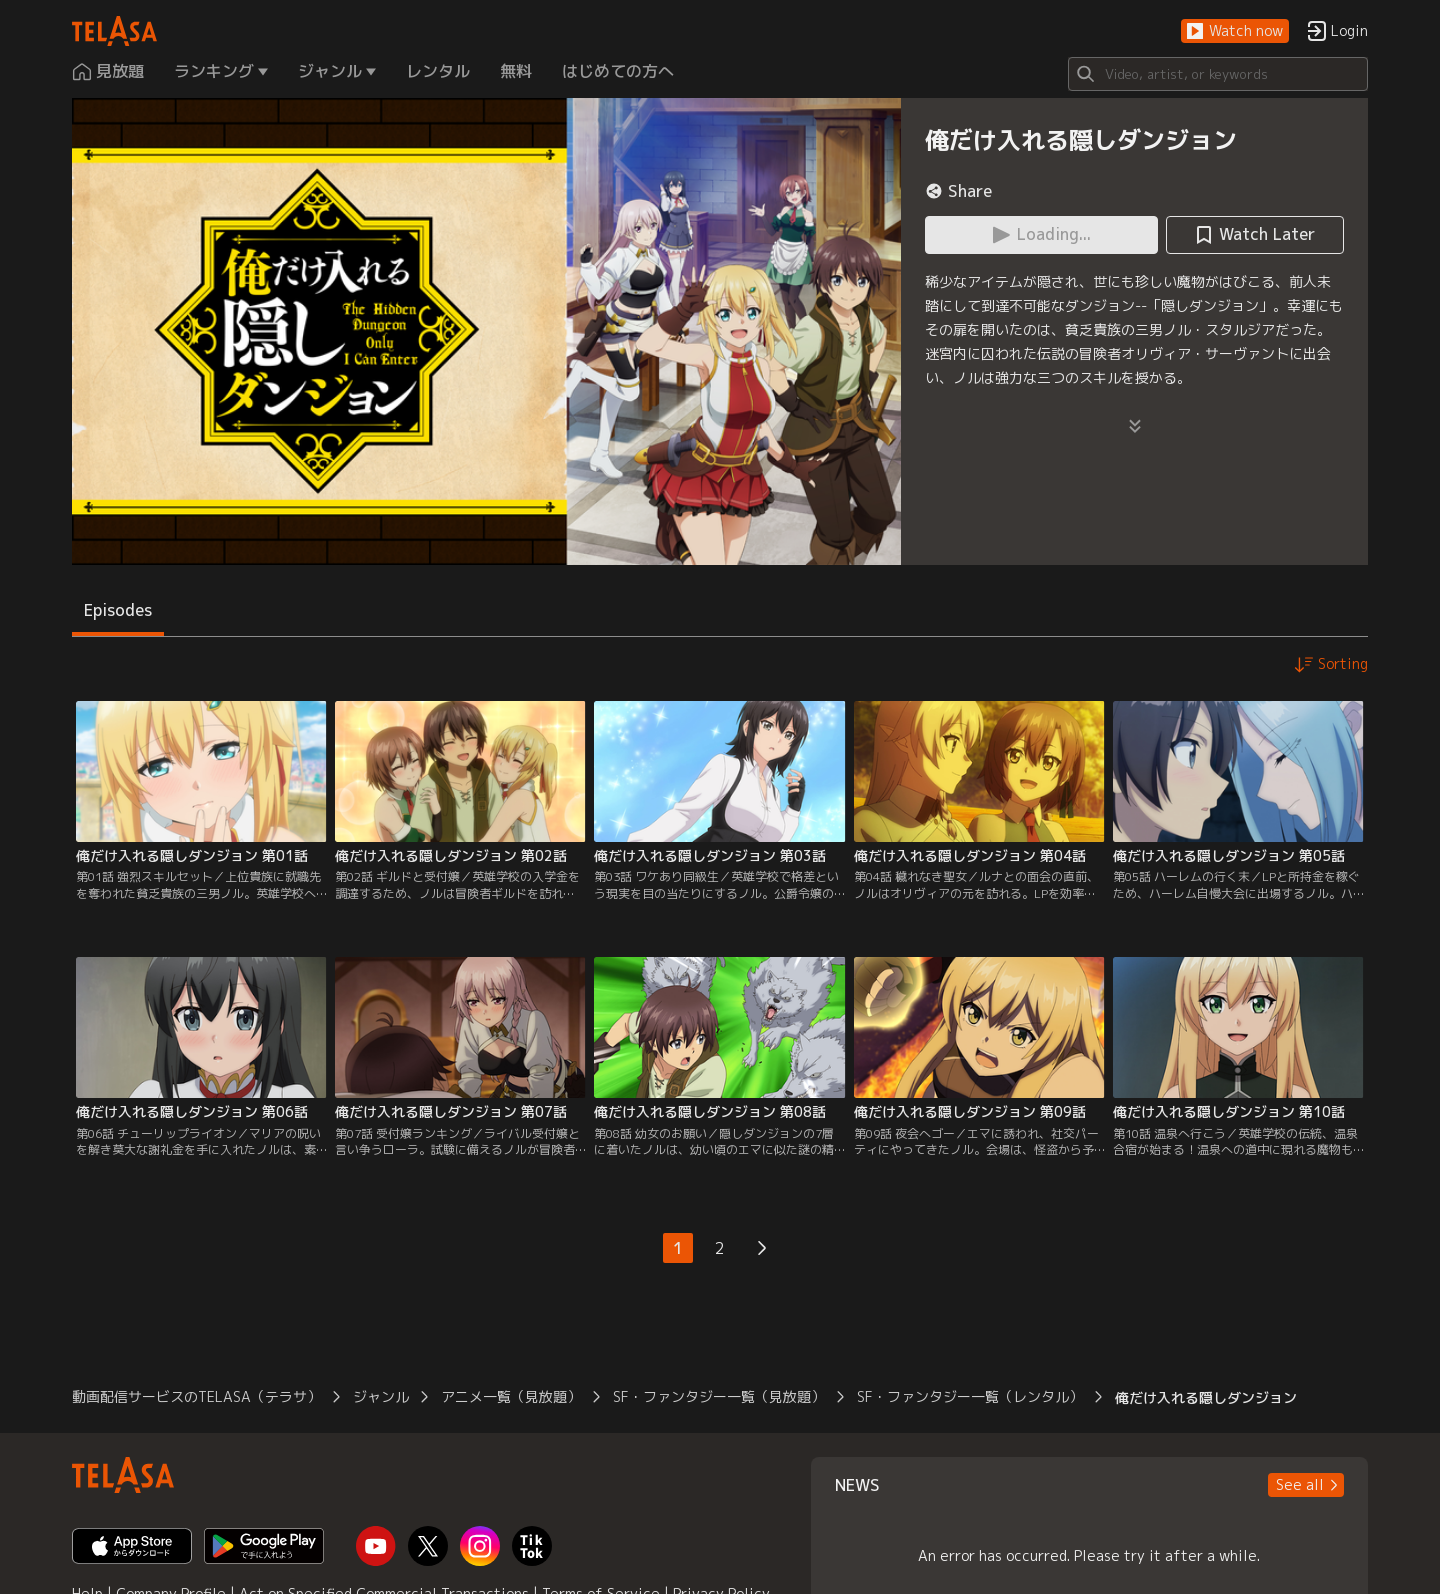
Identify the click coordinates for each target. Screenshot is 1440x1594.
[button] (1235, 31)
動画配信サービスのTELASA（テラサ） (196, 1396)
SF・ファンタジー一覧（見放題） (719, 1396)
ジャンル (381, 1396)
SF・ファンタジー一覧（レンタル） (970, 1396)
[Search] (1218, 74)
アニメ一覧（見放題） (511, 1396)
